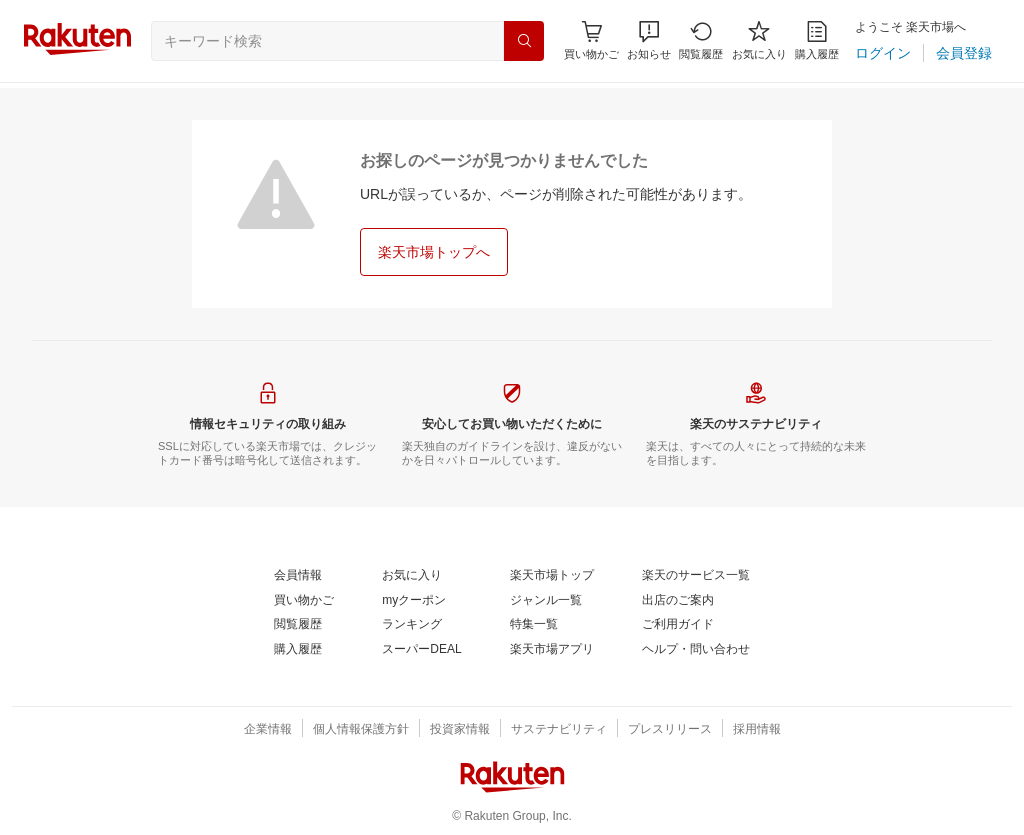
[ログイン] (883, 53)
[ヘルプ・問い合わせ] (696, 650)
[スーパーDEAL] (421, 650)
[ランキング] (412, 625)
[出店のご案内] (678, 601)
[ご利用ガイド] (678, 625)
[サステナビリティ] (559, 730)
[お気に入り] (759, 40)
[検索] (524, 41)
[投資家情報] (460, 730)
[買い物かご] (304, 601)
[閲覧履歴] (701, 40)
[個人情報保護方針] (361, 730)
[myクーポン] (414, 601)
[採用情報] (757, 730)
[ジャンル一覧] (546, 601)
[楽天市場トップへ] (434, 252)
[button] (649, 40)
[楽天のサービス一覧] (696, 576)
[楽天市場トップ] (552, 576)
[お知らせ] (649, 40)
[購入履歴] (817, 40)
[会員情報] (298, 576)
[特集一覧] (534, 625)
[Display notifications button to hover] (591, 40)
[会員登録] (964, 53)
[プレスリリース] (670, 730)
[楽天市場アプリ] (552, 650)
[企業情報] (268, 730)
